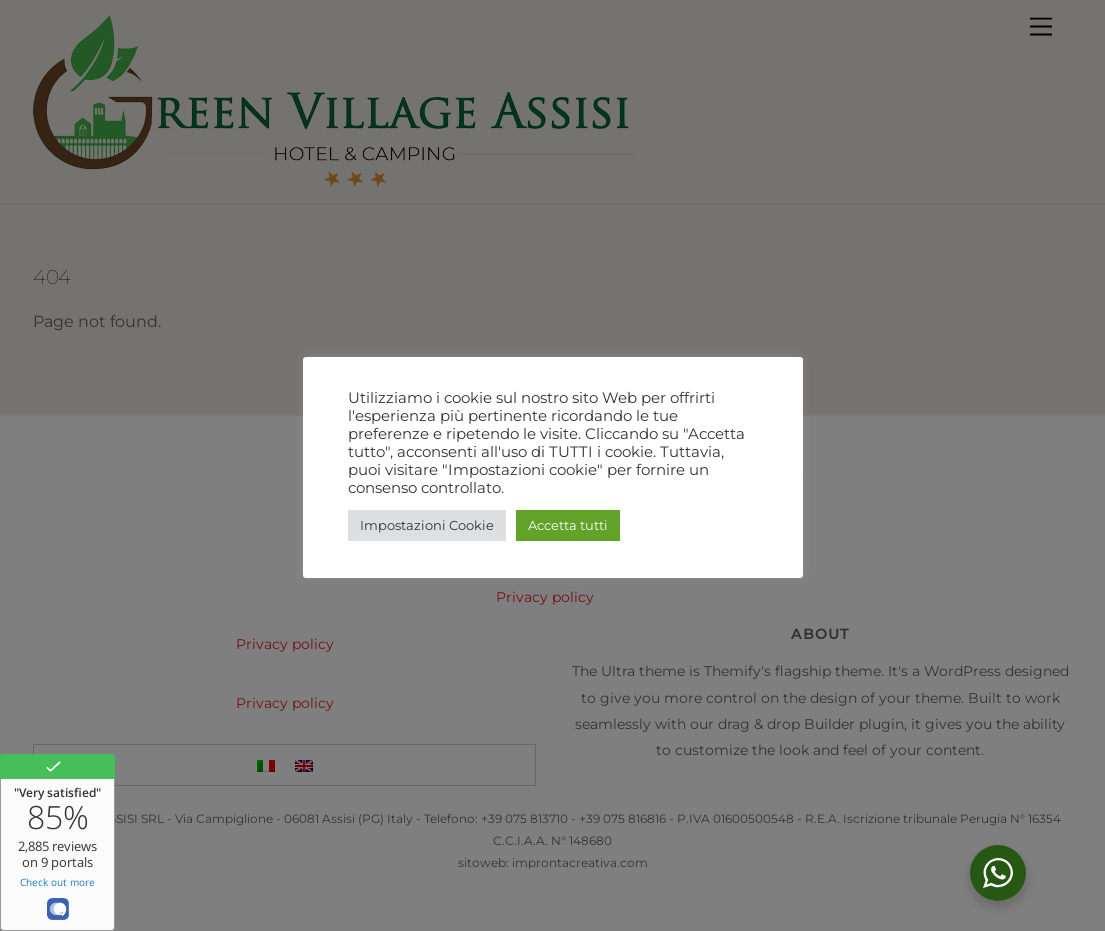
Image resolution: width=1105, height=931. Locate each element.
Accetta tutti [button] (568, 525)
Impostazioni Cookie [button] (427, 525)
